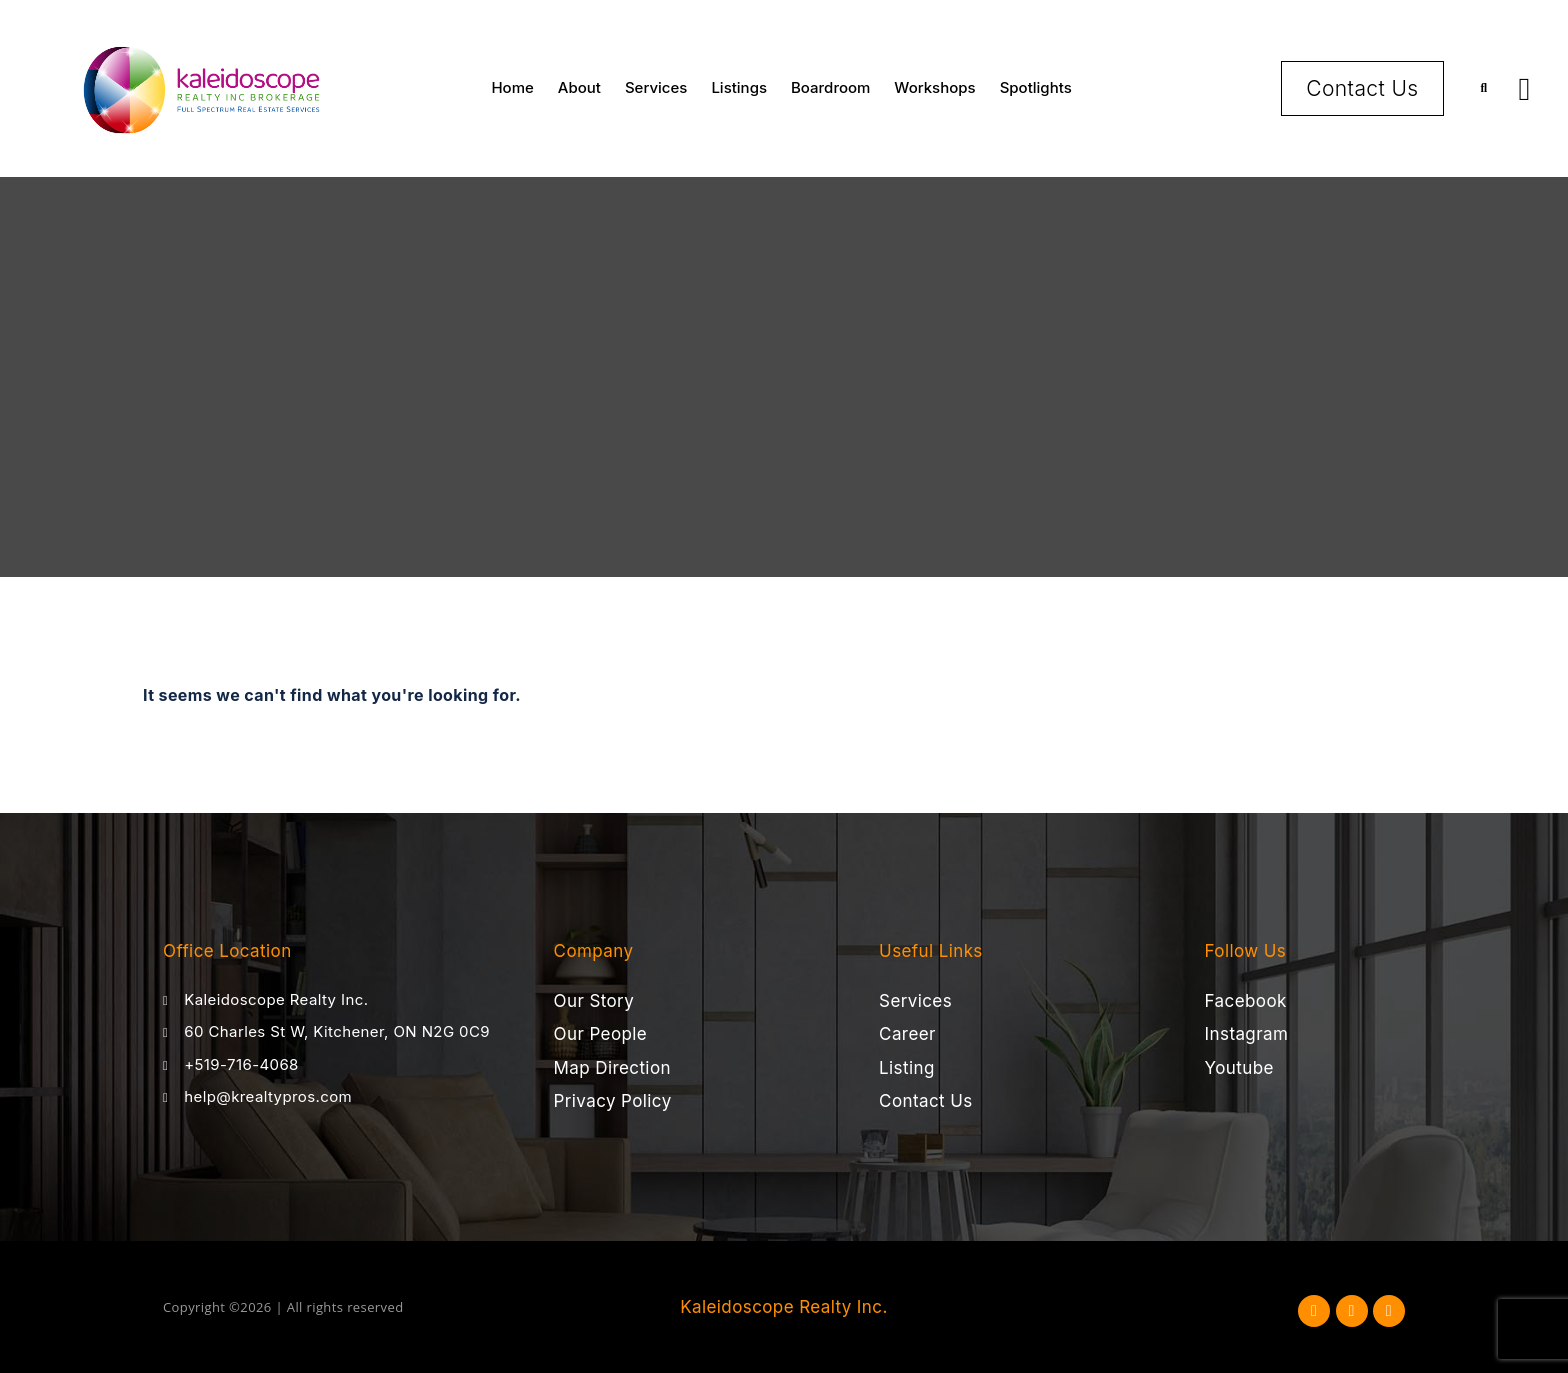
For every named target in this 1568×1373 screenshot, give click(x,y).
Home (512, 87)
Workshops (934, 87)
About (579, 87)
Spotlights (1036, 87)
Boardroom (830, 87)
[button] (1484, 88)
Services (656, 87)
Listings (739, 87)
